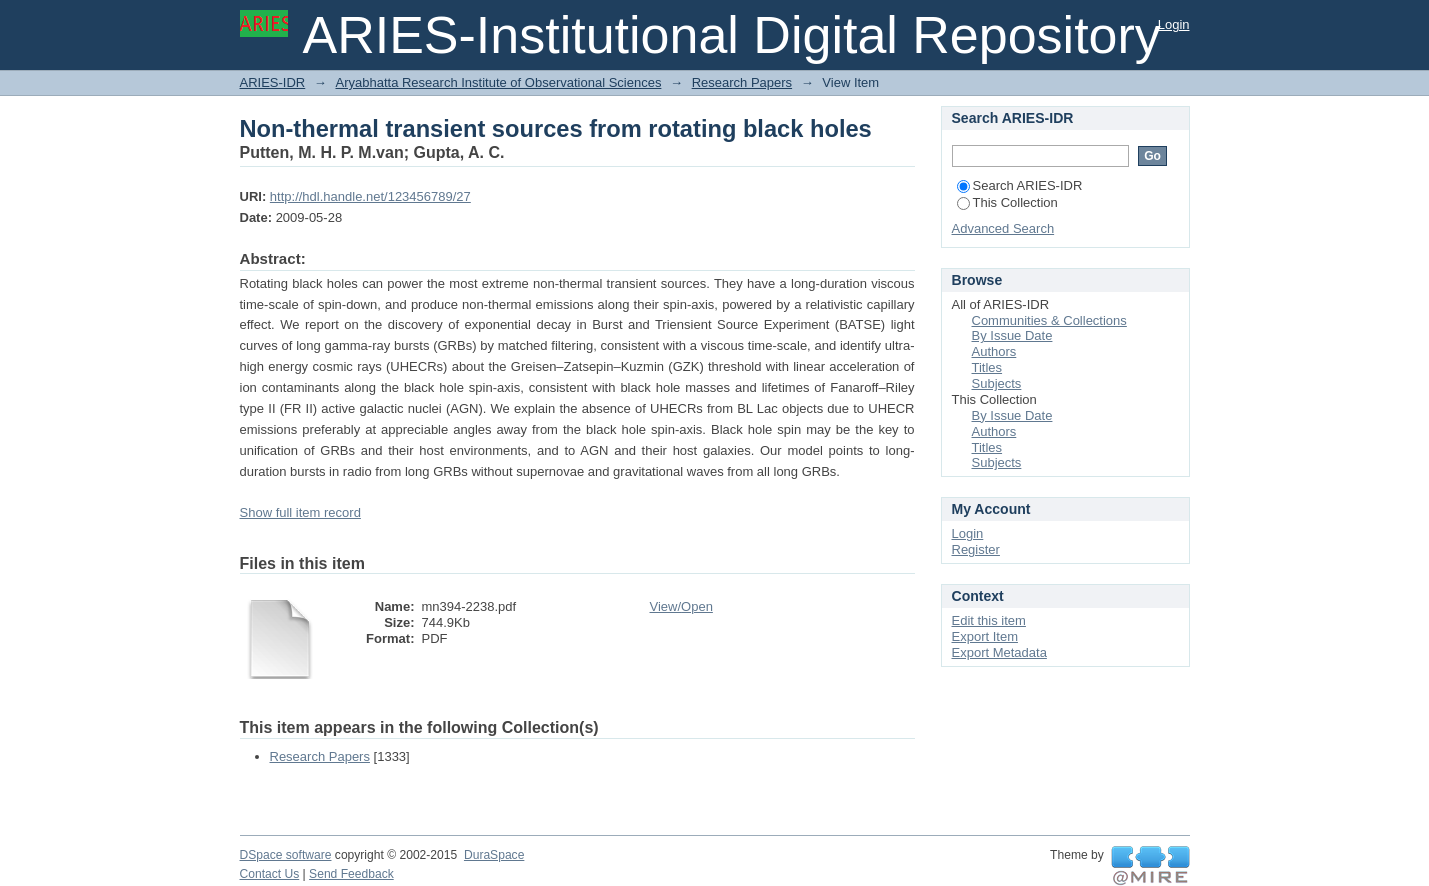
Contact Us (270, 874)
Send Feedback (351, 874)
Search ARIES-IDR (1020, 185)
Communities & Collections (1049, 320)
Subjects (997, 383)
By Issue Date (1012, 335)
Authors (994, 351)
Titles (987, 367)
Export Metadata (999, 652)
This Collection (1007, 202)
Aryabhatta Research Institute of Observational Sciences (498, 82)
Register (976, 549)
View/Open (681, 606)
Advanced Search (1003, 228)
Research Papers (742, 82)
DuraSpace (494, 855)
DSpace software (286, 855)
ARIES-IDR (273, 82)
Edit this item (989, 620)
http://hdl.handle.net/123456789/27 (370, 196)
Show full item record (300, 512)
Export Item (985, 636)
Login (1174, 24)
